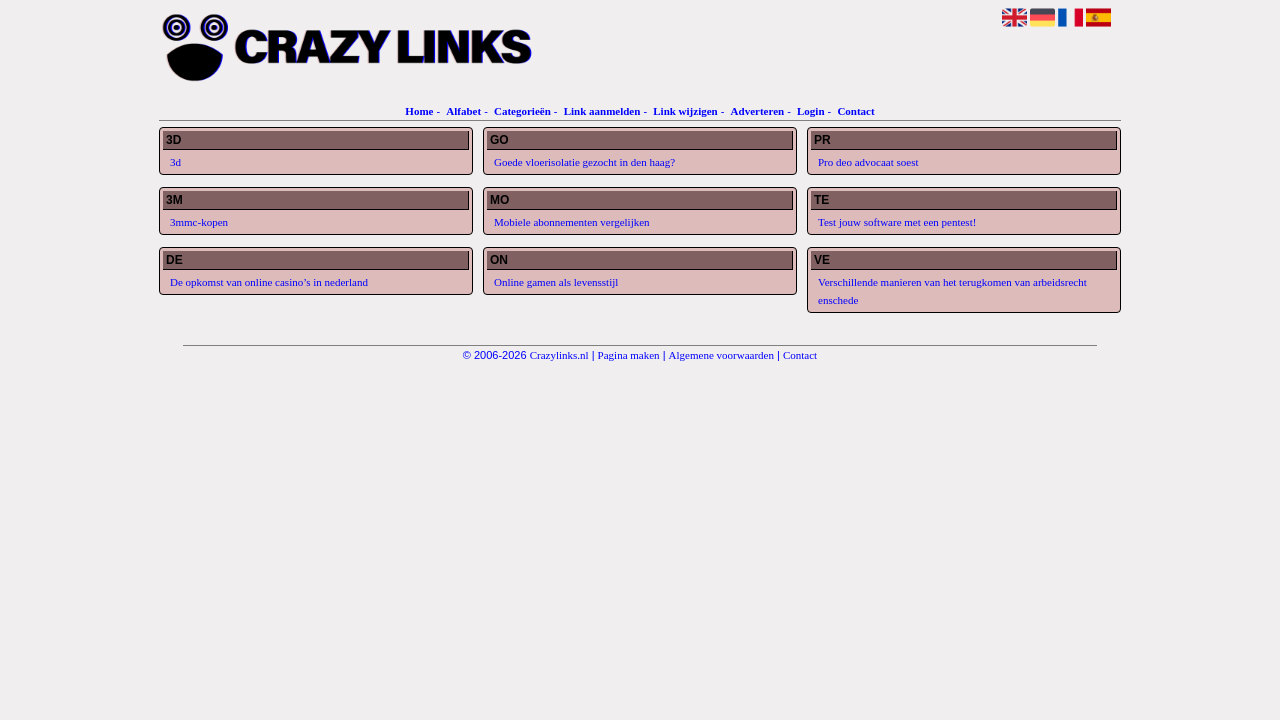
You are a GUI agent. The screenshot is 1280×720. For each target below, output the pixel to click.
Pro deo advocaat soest (868, 162)
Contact (855, 111)
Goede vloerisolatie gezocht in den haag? (584, 162)
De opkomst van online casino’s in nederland (269, 282)
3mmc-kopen (199, 222)
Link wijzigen (685, 111)
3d (175, 162)
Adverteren (758, 111)
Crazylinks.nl (559, 355)
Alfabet (463, 111)
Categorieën (522, 111)
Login (811, 111)
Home (419, 111)
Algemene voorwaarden (721, 355)
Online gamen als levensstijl (556, 282)
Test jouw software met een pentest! (897, 222)
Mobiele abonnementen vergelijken (572, 222)
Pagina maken (629, 355)
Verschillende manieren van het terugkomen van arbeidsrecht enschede (952, 291)
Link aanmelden (602, 111)
